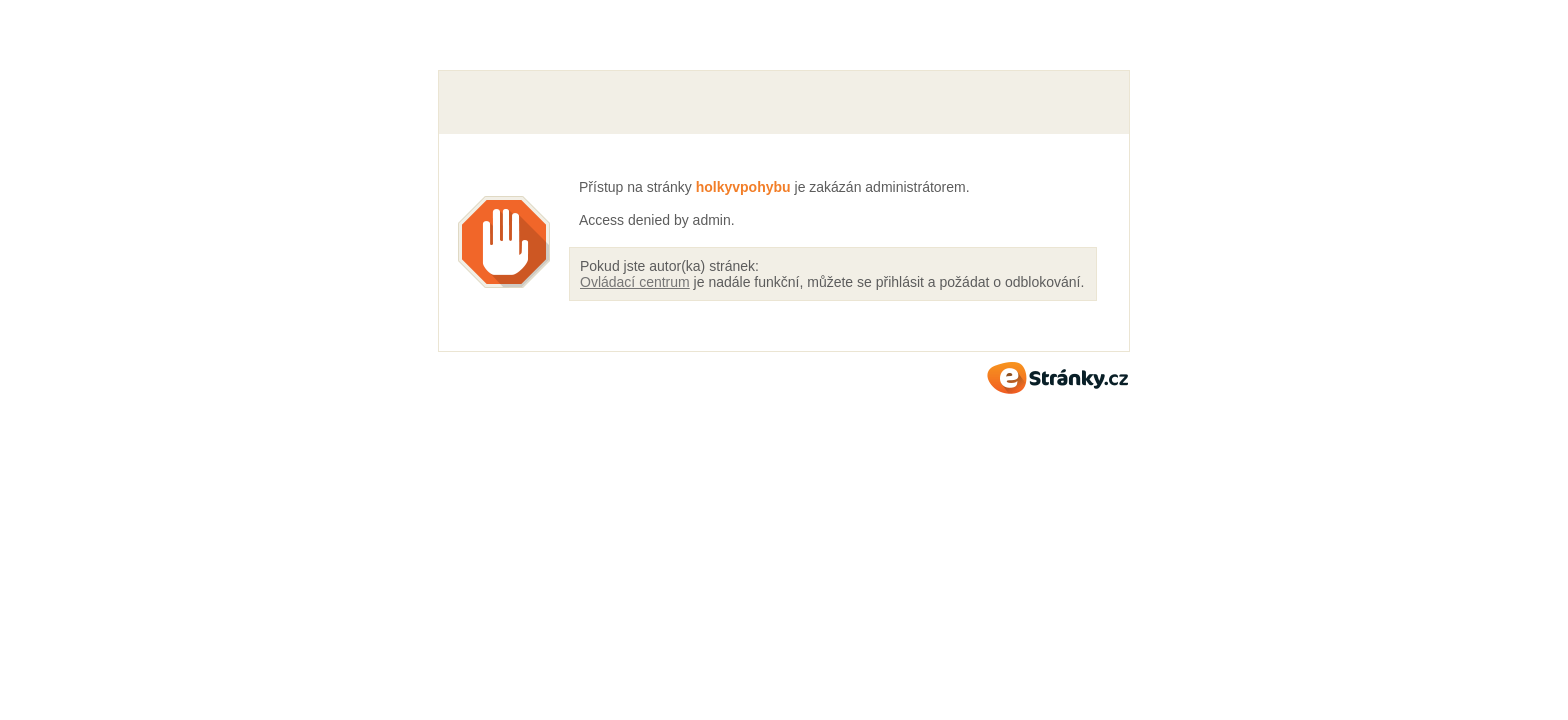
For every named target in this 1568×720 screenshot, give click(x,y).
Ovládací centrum (635, 282)
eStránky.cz (1058, 378)
